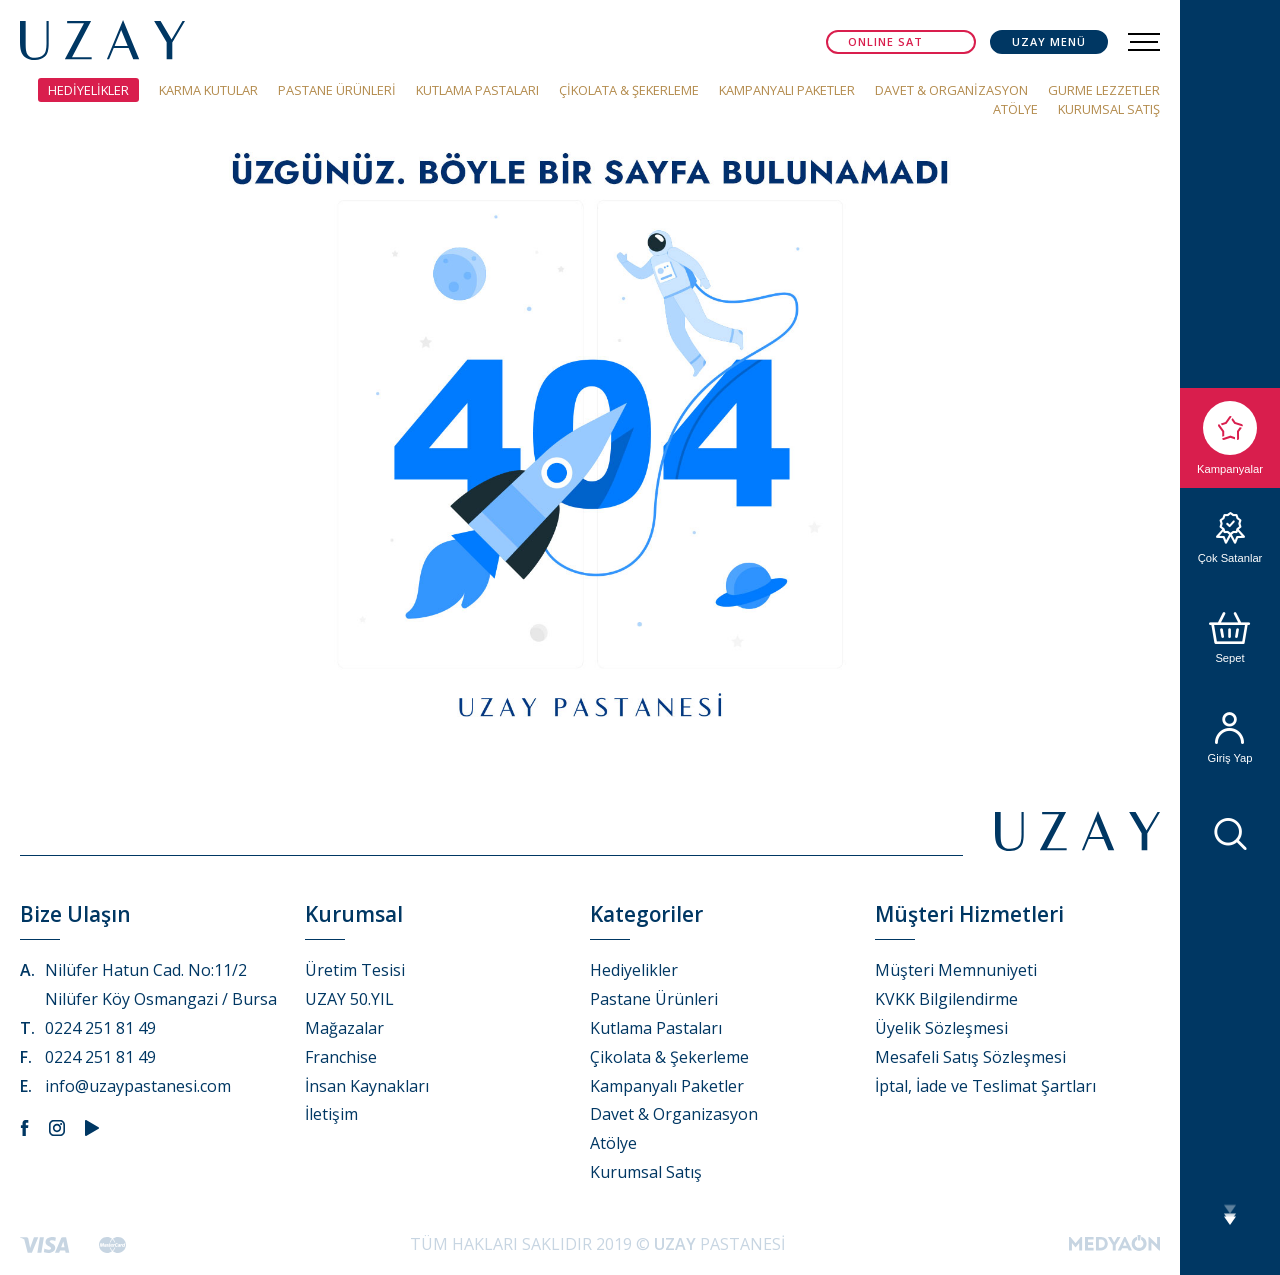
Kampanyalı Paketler (667, 1086)
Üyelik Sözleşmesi (941, 1028)
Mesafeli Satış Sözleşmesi (970, 1057)
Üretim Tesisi (355, 970)
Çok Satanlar (1230, 538)
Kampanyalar (1230, 438)
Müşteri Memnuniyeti (956, 970)
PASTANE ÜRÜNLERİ (337, 90)
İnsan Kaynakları (367, 1086)
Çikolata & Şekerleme (669, 1057)
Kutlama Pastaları (656, 1028)
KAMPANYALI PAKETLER (787, 90)
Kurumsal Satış (646, 1172)
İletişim (331, 1114)
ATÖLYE (1015, 109)
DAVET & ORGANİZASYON (951, 90)
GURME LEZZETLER (1104, 90)
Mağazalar (344, 1028)
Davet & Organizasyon (674, 1114)
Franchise (341, 1057)
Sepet (1230, 638)
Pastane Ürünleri (654, 999)
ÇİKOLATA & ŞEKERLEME (629, 90)
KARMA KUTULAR (208, 90)
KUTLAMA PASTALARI (477, 90)
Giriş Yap (1230, 738)
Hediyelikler (634, 970)
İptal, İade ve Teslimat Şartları (985, 1086)
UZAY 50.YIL (349, 999)
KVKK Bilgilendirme (946, 999)
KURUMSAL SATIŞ (1109, 109)
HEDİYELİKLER (88, 90)
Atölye (613, 1143)
